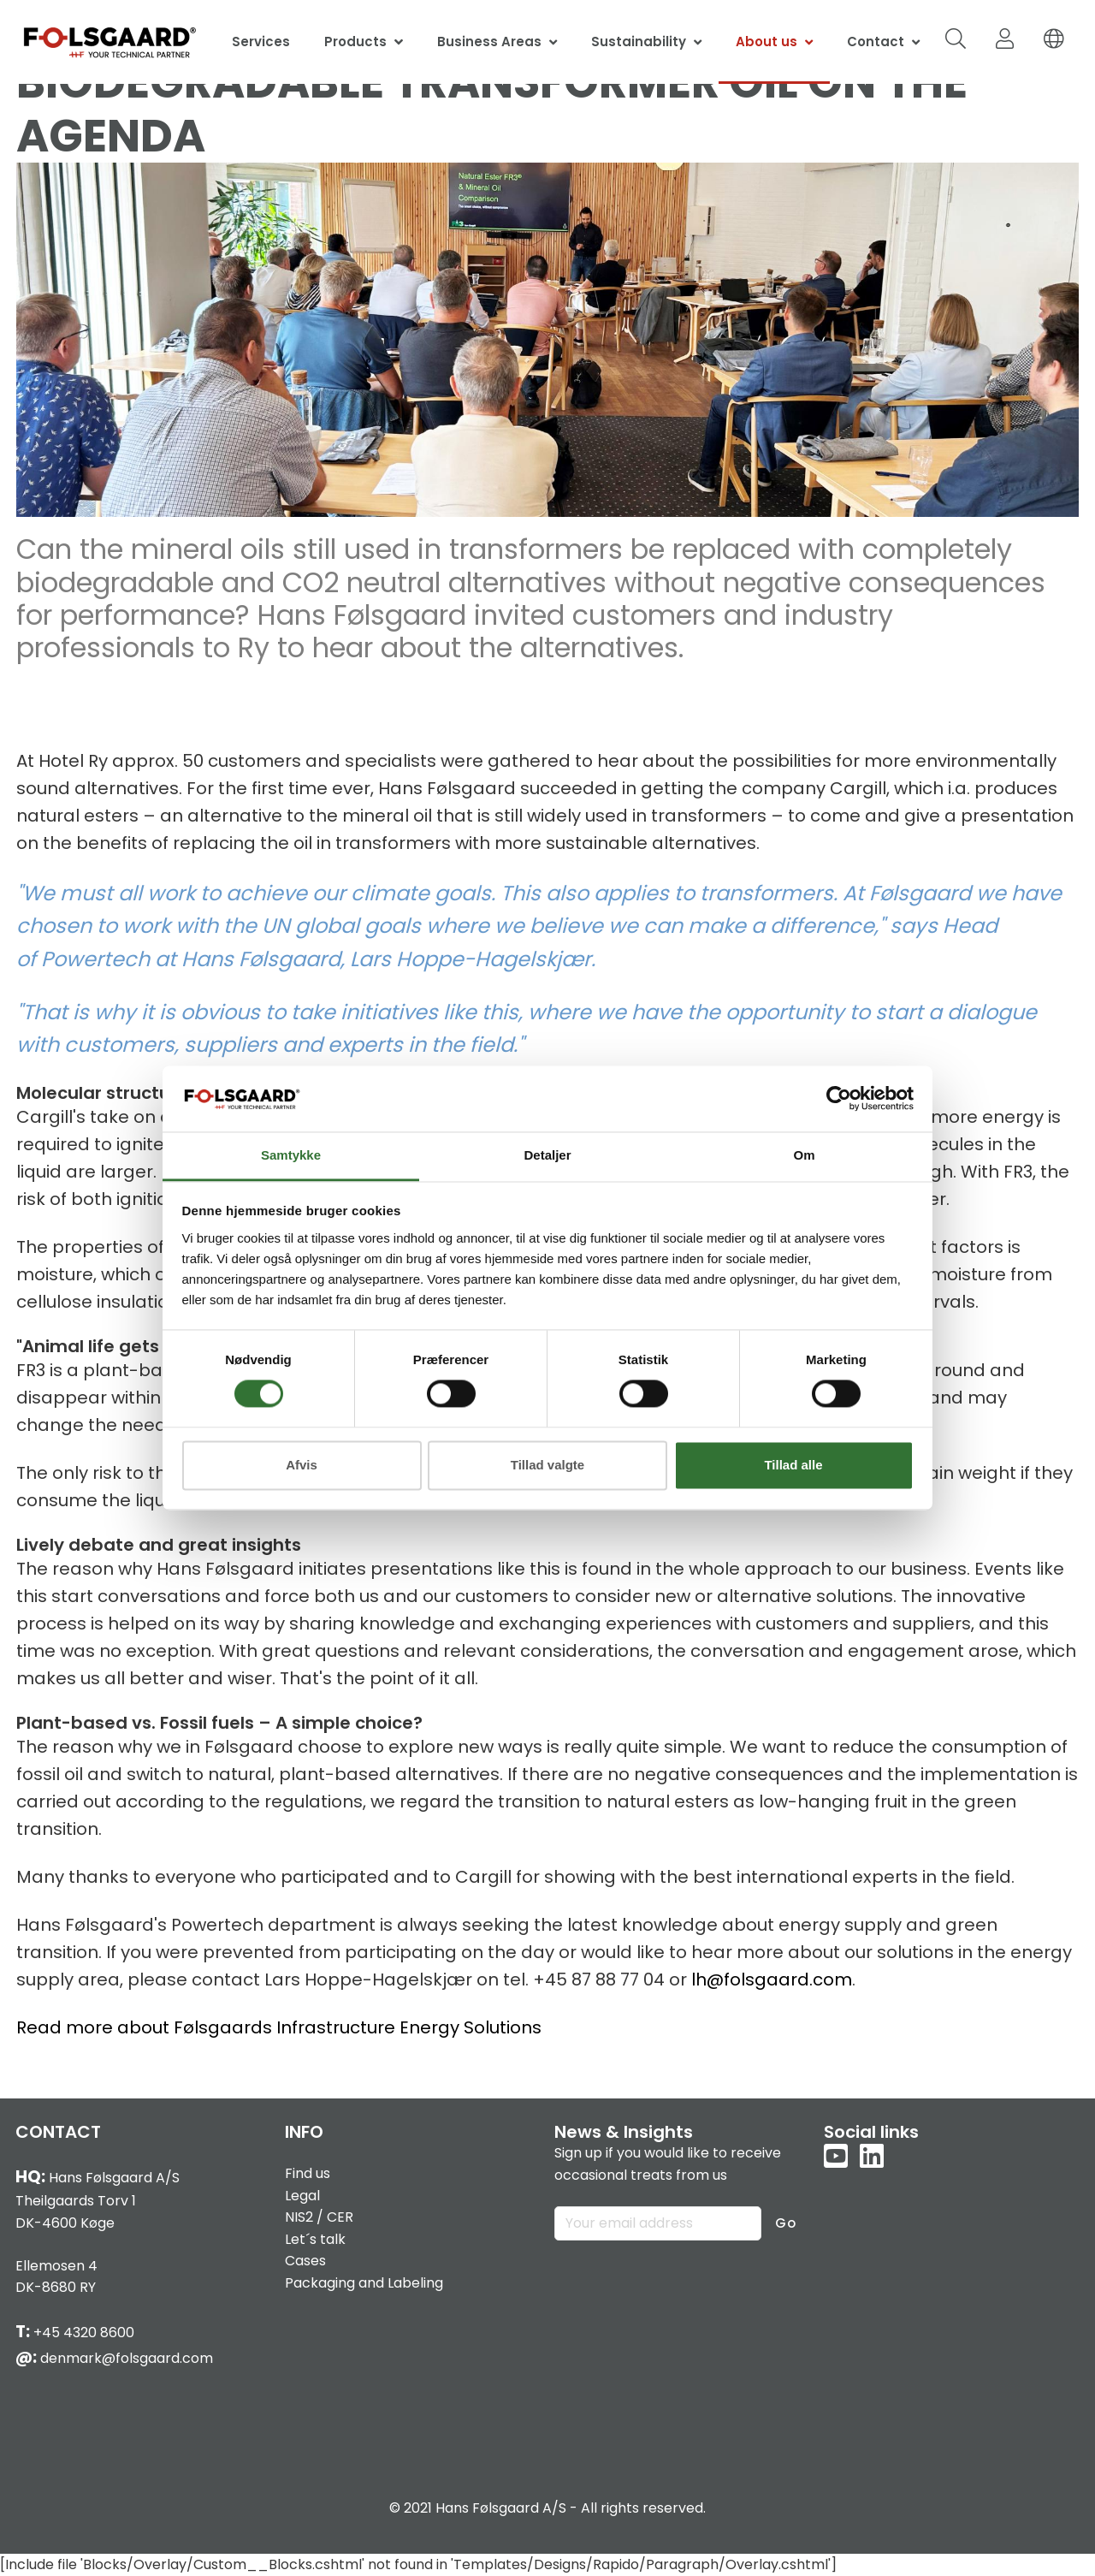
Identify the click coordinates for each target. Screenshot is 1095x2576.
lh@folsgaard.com (771, 1979)
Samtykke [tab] (291, 1155)
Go (785, 2223)
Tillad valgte (547, 1464)
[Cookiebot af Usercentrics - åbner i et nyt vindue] (839, 1099)
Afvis (301, 1464)
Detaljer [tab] (547, 1155)
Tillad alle (793, 1464)
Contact (875, 41)
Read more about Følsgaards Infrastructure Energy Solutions (279, 2027)
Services (261, 41)
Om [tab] (803, 1155)
